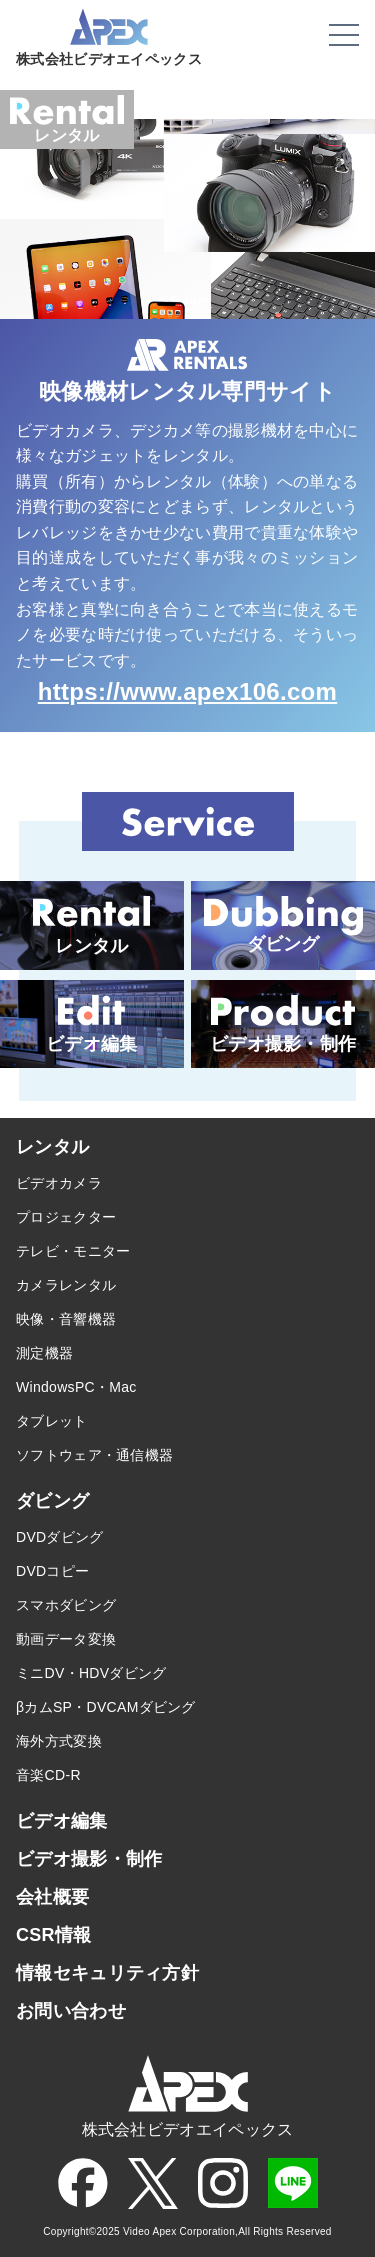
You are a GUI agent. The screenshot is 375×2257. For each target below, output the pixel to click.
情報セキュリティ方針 (107, 1973)
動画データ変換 (66, 1639)
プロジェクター (66, 1217)
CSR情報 (54, 1935)
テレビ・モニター (73, 1251)
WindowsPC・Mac (76, 1387)
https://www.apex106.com (187, 691)
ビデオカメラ (59, 1183)
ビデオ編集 (62, 1821)
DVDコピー (52, 1571)
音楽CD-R (48, 1775)
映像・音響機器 (66, 1319)
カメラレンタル (66, 1285)
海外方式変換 (59, 1741)
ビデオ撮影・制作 (89, 1859)
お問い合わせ (71, 2011)
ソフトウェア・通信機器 (94, 1455)
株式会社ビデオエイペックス (109, 53)
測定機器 (44, 1353)
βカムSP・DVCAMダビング (106, 1707)
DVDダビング (60, 1537)
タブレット (52, 1421)
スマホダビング (66, 1605)
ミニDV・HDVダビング (91, 1673)
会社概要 (52, 1897)
